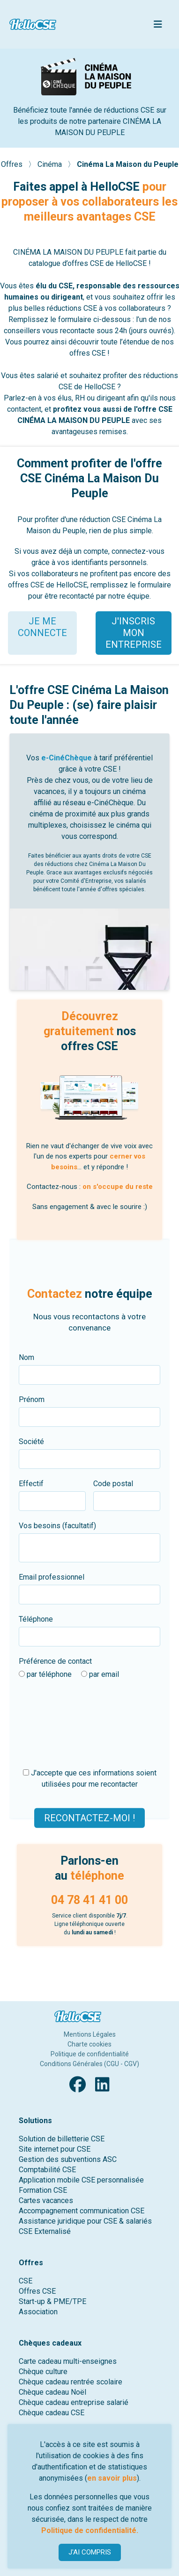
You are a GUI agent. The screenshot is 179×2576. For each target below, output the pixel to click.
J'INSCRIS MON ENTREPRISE (133, 632)
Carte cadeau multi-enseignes (68, 2361)
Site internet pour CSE (54, 2149)
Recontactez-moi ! (89, 1818)
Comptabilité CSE (47, 2169)
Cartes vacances (46, 2200)
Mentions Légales (90, 2034)
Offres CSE (37, 2291)
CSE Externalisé (45, 2231)
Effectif (31, 1483)
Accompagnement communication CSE (81, 2210)
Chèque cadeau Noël (52, 2392)
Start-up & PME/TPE (52, 2301)
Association (38, 2311)
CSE (25, 2280)
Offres (12, 164)
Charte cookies (89, 2044)
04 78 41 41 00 (89, 1900)
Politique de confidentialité (90, 2054)
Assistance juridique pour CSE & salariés (85, 2221)
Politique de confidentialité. (89, 2530)
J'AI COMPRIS (89, 2552)
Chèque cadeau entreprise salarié (73, 2402)
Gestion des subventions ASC (68, 2159)
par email (100, 1674)
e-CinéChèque (66, 757)
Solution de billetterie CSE (61, 2138)
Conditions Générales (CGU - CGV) (89, 2064)
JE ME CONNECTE (42, 626)
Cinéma (50, 164)
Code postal (113, 1483)
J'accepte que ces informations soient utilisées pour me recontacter (90, 1778)
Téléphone (36, 1619)
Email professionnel (51, 1577)
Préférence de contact (55, 1661)
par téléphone (45, 1674)
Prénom (32, 1399)
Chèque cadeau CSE (51, 2412)
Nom (26, 1357)
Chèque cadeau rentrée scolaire (70, 2381)
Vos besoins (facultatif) (57, 1525)
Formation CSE (43, 2190)
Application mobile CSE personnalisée (81, 2179)
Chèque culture (43, 2371)
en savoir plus (112, 2478)
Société (31, 1441)
